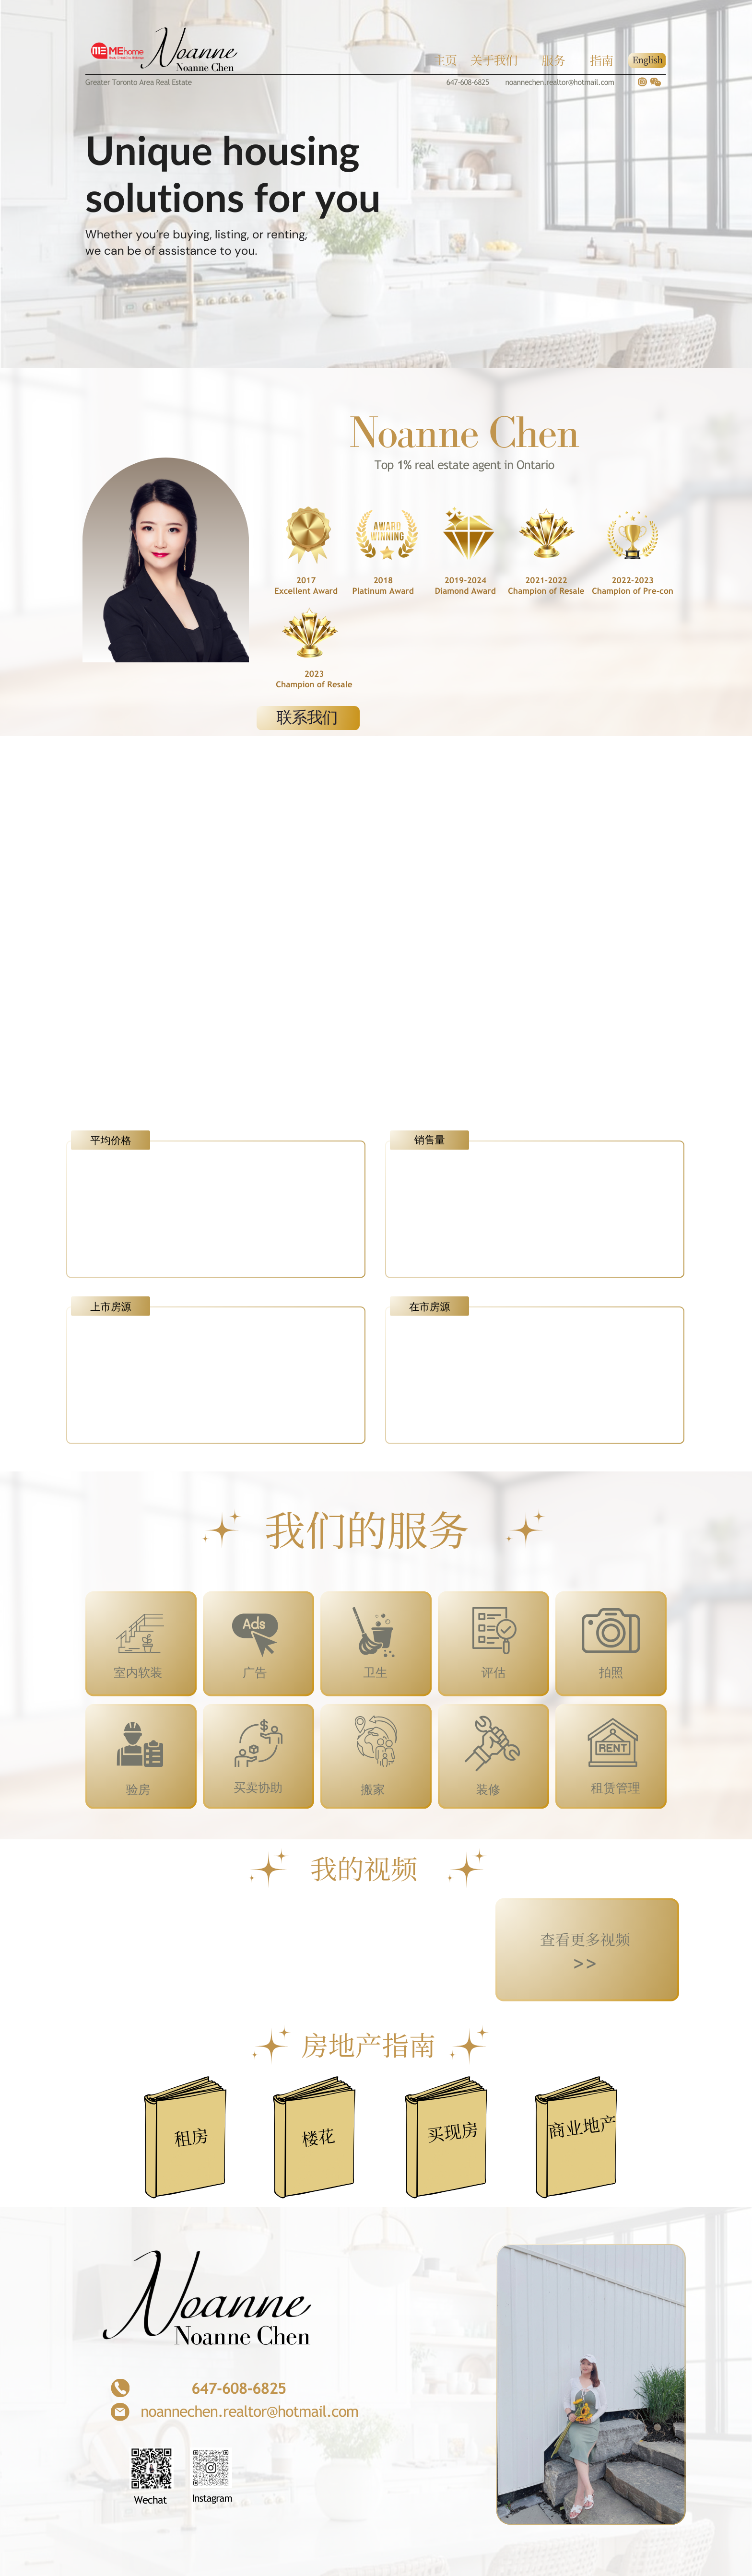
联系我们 (307, 717)
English (647, 60)
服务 (553, 60)
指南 (601, 60)
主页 (445, 60)
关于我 (487, 60)
